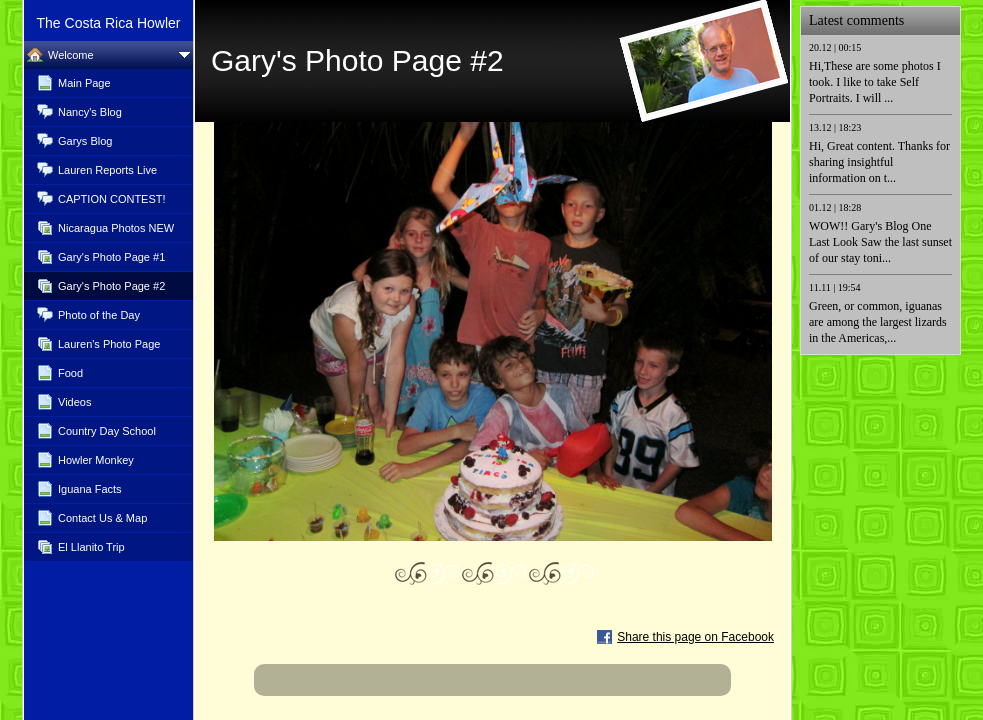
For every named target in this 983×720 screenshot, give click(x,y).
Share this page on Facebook (695, 637)
